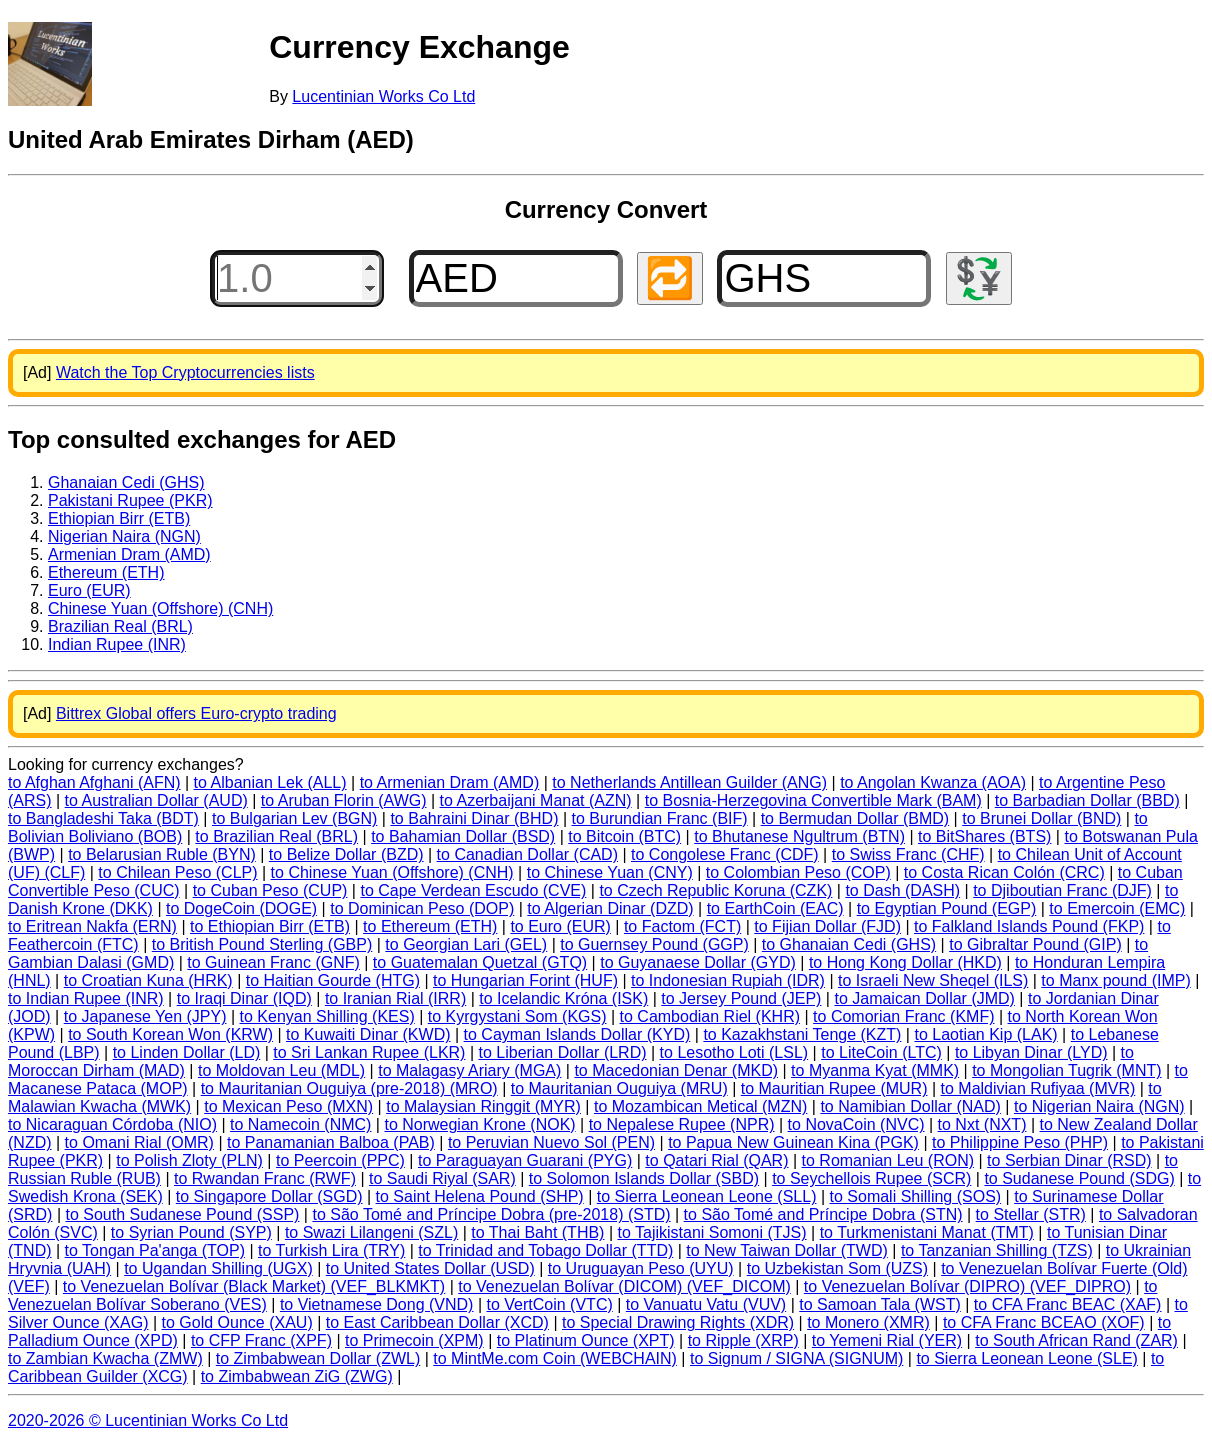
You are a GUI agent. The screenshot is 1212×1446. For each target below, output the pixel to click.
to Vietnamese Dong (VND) (377, 1304)
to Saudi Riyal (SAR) (442, 1178)
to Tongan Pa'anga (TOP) (155, 1250)
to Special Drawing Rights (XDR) (678, 1322)
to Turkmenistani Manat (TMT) (927, 1232)
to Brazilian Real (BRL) (276, 836)
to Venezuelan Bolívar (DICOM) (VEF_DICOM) (624, 1286)
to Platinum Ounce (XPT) (586, 1340)
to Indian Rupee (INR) (86, 998)
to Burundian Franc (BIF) (660, 818)
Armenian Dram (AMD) (129, 554)
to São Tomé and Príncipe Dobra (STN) (823, 1214)
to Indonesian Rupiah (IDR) (728, 980)
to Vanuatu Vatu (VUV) (706, 1304)
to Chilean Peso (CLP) (177, 872)
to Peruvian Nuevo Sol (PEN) (551, 1142)
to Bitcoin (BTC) (624, 836)
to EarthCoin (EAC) (775, 908)
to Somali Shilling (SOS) (916, 1196)
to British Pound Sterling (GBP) (262, 944)
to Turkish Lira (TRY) (331, 1250)
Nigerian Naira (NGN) (124, 536)
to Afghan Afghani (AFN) (94, 782)
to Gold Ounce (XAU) (237, 1322)
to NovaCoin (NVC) (856, 1124)
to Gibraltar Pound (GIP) (1035, 944)
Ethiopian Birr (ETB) (119, 518)
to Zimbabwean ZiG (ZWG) (297, 1376)
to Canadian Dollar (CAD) (527, 854)
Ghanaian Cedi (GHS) (126, 482)
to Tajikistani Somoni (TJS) (711, 1232)
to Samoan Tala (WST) (880, 1304)
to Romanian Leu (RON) (888, 1160)
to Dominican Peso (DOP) (422, 908)
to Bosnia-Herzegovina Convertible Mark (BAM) (813, 800)
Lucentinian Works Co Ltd (383, 96)
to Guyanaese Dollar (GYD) (698, 962)
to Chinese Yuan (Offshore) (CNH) (392, 872)
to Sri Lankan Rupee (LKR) (369, 1052)
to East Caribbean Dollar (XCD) (437, 1322)
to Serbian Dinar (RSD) (1069, 1160)
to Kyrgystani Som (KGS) (517, 1016)
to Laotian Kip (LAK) (985, 1034)
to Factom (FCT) (682, 926)
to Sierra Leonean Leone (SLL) (707, 1196)
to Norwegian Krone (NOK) (479, 1124)
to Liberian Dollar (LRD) (562, 1052)
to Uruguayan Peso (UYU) (641, 1268)
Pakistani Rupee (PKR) (130, 500)
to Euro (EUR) (560, 926)
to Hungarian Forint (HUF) (525, 980)
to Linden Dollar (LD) (187, 1052)
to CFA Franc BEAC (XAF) (1068, 1304)
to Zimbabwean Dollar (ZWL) (318, 1358)
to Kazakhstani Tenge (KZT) (802, 1034)
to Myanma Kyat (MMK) (875, 1070)
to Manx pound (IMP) (1115, 980)
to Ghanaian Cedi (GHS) (849, 944)
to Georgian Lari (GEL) (466, 944)
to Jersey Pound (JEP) (741, 998)
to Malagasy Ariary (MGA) (469, 1070)
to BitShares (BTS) (984, 836)
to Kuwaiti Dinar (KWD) (368, 1034)
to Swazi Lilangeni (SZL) (371, 1232)
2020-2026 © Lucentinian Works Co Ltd (148, 1420)
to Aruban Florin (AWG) (344, 800)
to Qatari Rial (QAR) (716, 1160)
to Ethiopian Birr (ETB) (270, 926)
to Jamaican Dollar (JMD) (924, 998)
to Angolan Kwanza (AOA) (933, 782)
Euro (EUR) (89, 590)
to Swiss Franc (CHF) (908, 854)
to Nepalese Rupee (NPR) (682, 1124)
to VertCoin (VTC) (550, 1304)
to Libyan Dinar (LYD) (1031, 1052)
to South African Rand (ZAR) (1076, 1340)
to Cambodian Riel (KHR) (710, 1016)
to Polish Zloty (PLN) (189, 1160)
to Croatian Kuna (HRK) (148, 980)
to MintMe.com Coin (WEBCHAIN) (555, 1358)
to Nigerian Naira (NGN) (1099, 1106)
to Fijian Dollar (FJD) (827, 926)
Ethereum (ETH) (106, 572)
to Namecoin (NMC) (300, 1124)
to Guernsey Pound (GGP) (654, 944)
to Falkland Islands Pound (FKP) (1029, 926)
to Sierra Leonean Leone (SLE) (1026, 1358)
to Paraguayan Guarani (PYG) (525, 1160)
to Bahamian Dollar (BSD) (463, 836)
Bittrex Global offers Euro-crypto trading (196, 713)
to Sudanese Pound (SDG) (1079, 1178)
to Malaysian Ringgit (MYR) (483, 1106)
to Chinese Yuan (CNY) (610, 872)
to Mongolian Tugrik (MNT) (1066, 1070)
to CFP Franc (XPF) (261, 1340)
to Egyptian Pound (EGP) (947, 908)
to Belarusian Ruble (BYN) (162, 854)
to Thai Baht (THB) (537, 1232)
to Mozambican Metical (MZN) (700, 1106)
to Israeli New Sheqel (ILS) (933, 980)
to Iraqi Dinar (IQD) (244, 998)
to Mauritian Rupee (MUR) (834, 1088)
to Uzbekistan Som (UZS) (837, 1268)
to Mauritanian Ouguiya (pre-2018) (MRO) (349, 1088)
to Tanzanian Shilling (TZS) (997, 1250)
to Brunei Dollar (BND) (1041, 818)
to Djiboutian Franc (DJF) (1062, 890)
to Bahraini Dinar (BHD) (474, 818)
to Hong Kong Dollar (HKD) (905, 962)
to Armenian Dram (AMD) (450, 782)
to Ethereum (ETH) (430, 926)
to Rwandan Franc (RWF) (265, 1178)
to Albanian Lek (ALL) (270, 782)
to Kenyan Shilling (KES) (327, 1016)
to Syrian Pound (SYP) (191, 1232)
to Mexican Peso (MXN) (288, 1106)
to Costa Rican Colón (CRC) (1004, 872)
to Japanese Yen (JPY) (145, 1016)
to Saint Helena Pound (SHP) (480, 1196)
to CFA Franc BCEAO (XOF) (1044, 1322)
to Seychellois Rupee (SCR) (871, 1178)
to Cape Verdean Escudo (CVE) (473, 890)
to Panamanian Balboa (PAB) (331, 1142)
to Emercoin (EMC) (1117, 908)
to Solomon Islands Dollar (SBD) (644, 1178)
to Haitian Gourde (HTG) (333, 980)
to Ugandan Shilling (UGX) (218, 1268)
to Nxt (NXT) (982, 1124)
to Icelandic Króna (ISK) (563, 998)
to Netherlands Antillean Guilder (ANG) (689, 782)
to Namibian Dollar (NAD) (910, 1106)
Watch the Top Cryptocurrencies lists (185, 372)
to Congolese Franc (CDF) (725, 854)
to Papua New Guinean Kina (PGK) (793, 1142)
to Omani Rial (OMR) (139, 1142)
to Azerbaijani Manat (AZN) (536, 800)
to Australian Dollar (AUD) (156, 800)
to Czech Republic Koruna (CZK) (715, 890)
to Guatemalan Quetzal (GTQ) (480, 962)
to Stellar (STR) (1031, 1214)
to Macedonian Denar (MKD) (676, 1070)
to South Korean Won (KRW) (170, 1034)
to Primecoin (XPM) (414, 1340)
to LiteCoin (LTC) (881, 1052)
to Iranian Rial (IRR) (395, 998)
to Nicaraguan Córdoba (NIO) (112, 1124)
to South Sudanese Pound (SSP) (182, 1214)
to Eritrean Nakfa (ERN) (92, 926)
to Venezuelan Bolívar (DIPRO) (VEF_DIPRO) (967, 1286)
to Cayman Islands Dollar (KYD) (577, 1034)
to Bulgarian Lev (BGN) (294, 818)
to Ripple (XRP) (743, 1340)
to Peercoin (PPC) (340, 1160)
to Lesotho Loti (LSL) (734, 1052)
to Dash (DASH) (902, 890)
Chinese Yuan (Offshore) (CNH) (160, 608)
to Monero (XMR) (868, 1322)
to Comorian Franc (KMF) (903, 1016)
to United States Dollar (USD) (430, 1268)
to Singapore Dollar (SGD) (269, 1196)
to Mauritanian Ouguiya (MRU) (619, 1088)
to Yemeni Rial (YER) (887, 1340)
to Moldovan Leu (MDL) (281, 1070)
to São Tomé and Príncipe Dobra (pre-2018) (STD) (491, 1214)
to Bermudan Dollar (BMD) (855, 818)
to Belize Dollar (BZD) (346, 854)
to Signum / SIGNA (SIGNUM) (796, 1358)
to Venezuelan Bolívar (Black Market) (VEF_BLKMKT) (254, 1286)
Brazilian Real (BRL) (120, 626)
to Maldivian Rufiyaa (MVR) (1038, 1088)
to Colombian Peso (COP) (798, 872)
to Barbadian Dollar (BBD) (1087, 800)
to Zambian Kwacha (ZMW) (105, 1358)
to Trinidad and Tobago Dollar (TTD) (545, 1250)
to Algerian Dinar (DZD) (610, 908)
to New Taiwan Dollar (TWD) (787, 1250)
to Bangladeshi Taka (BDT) (103, 818)
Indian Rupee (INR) (117, 644)
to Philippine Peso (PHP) (1020, 1142)
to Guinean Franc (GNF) (273, 962)
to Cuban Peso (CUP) (270, 890)
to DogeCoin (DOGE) (241, 908)
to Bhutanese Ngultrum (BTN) (799, 836)
